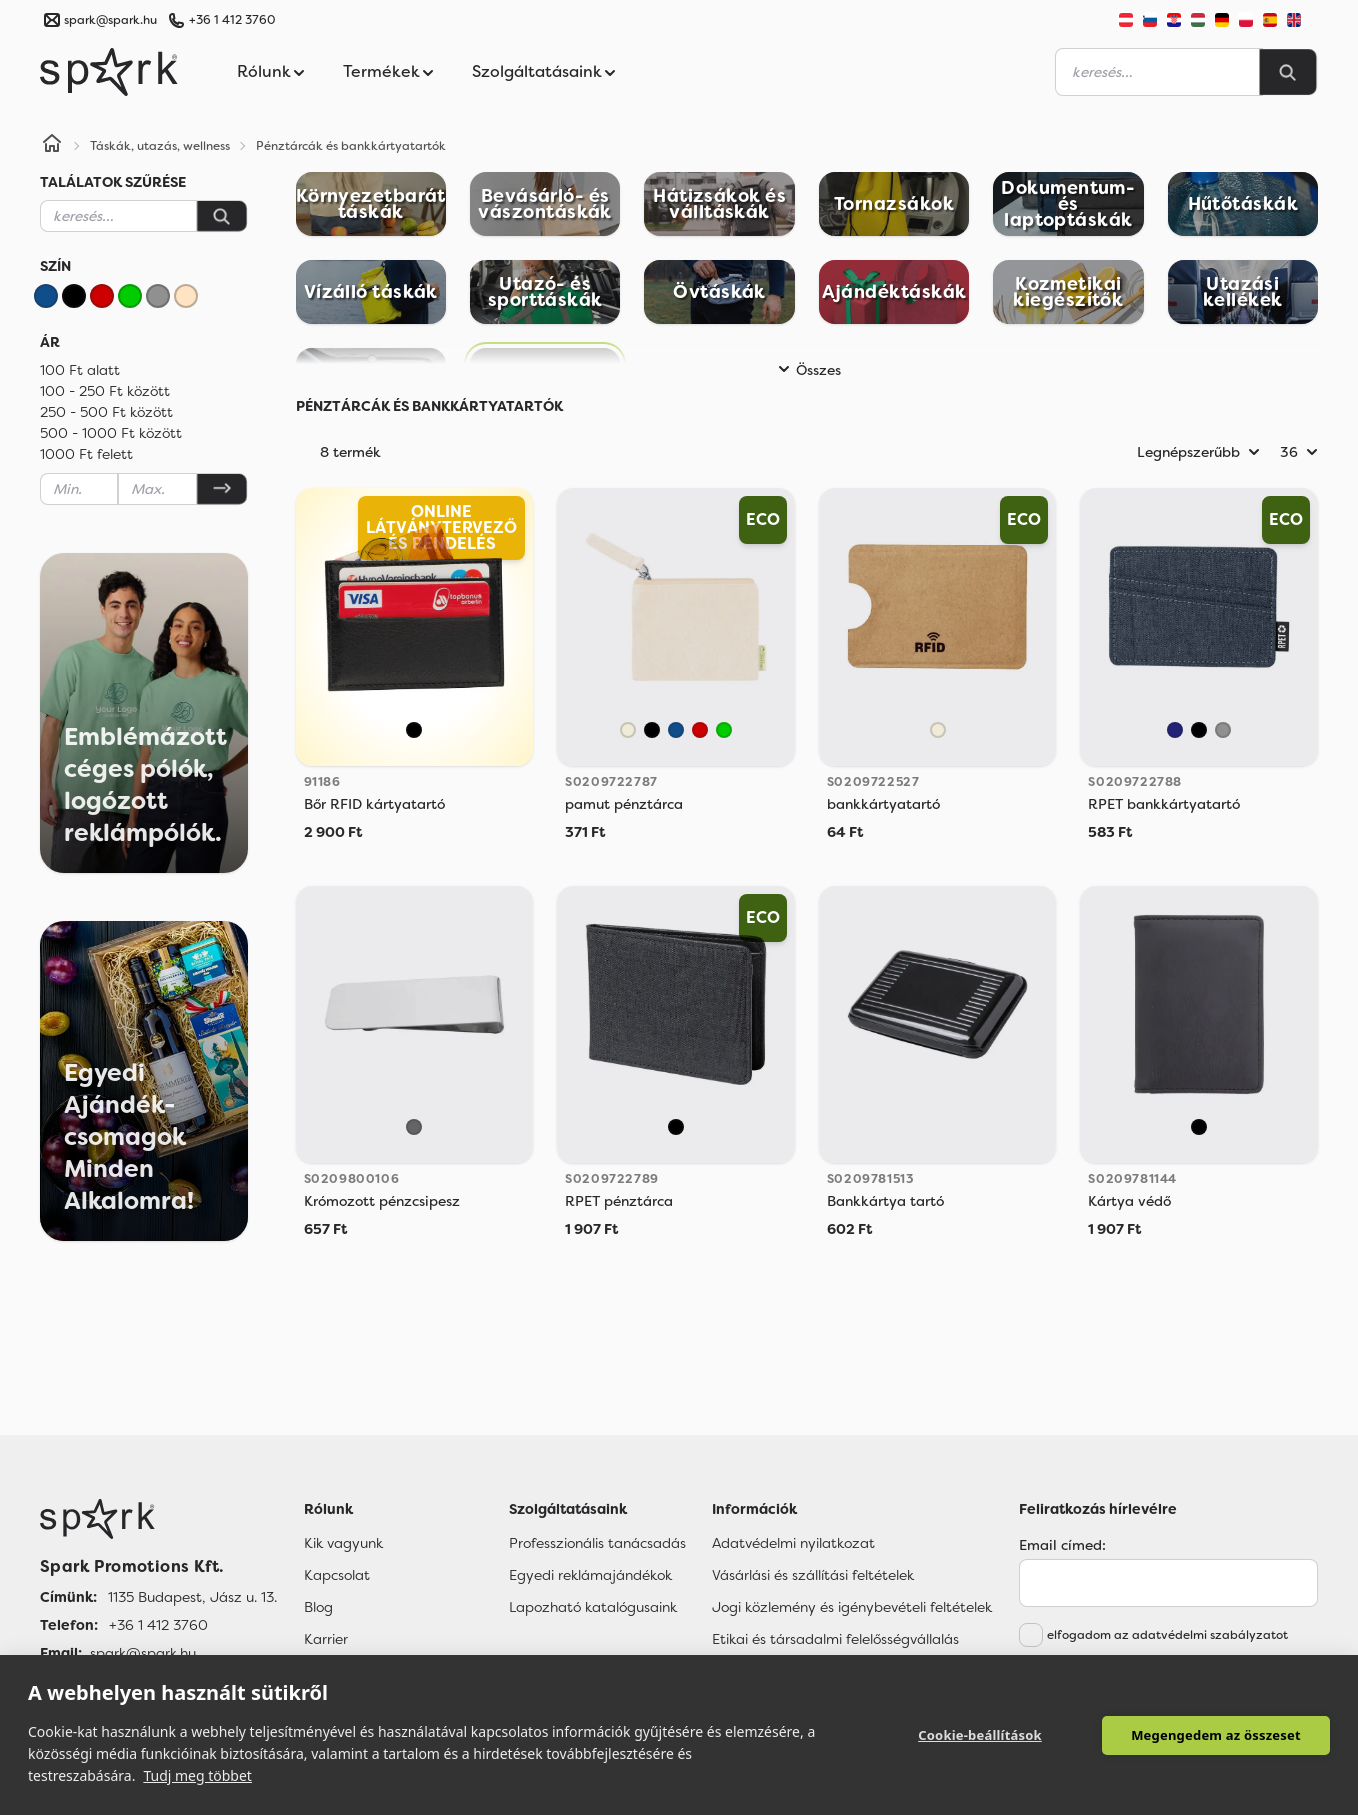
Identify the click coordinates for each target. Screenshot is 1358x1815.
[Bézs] (186, 296)
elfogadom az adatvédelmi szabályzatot (1167, 1635)
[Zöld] (130, 296)
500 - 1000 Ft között (111, 433)
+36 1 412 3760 (232, 20)
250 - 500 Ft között (106, 412)
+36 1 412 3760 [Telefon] (158, 1625)
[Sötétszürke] (414, 1127)
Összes (806, 370)
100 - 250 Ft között (105, 391)
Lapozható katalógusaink (593, 1607)
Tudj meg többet (197, 1775)
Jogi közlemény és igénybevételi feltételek (852, 1607)
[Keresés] (222, 216)
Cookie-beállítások (980, 1735)
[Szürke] (158, 296)
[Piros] (102, 296)
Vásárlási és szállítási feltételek (813, 1575)
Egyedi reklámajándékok (590, 1575)
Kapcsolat (337, 1575)
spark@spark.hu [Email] (143, 1653)
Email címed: (1062, 1545)
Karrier (326, 1639)
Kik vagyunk (343, 1543)
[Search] (1288, 72)
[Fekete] (74, 296)
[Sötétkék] (1175, 730)
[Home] (52, 146)
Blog (318, 1607)
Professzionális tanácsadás (597, 1543)
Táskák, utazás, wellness (160, 146)
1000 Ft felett (86, 454)
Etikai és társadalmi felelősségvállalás (835, 1639)
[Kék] (46, 296)
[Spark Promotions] (109, 72)
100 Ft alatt (80, 370)
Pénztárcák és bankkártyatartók (351, 146)
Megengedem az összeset (1216, 1735)
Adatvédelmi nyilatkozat (793, 1543)
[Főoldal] (158, 1519)
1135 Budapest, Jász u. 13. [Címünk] (192, 1597)
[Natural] (628, 730)
